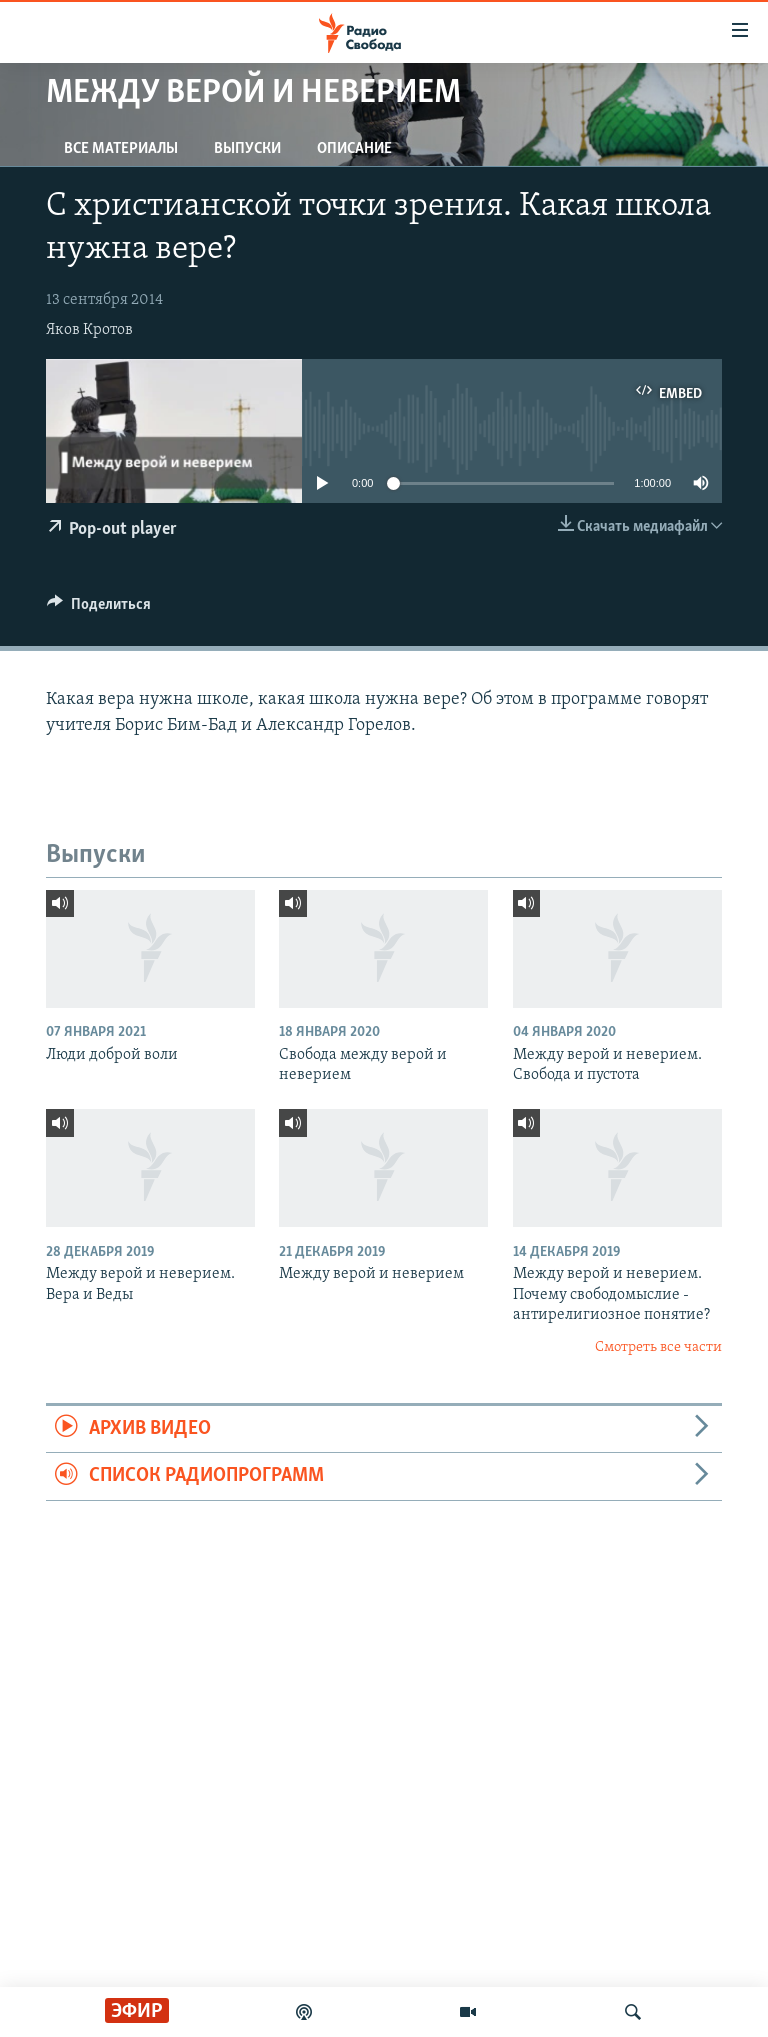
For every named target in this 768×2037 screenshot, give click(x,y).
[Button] (99, 609)
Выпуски (247, 149)
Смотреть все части (658, 1347)
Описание (354, 149)
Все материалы (121, 149)
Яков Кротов (89, 330)
